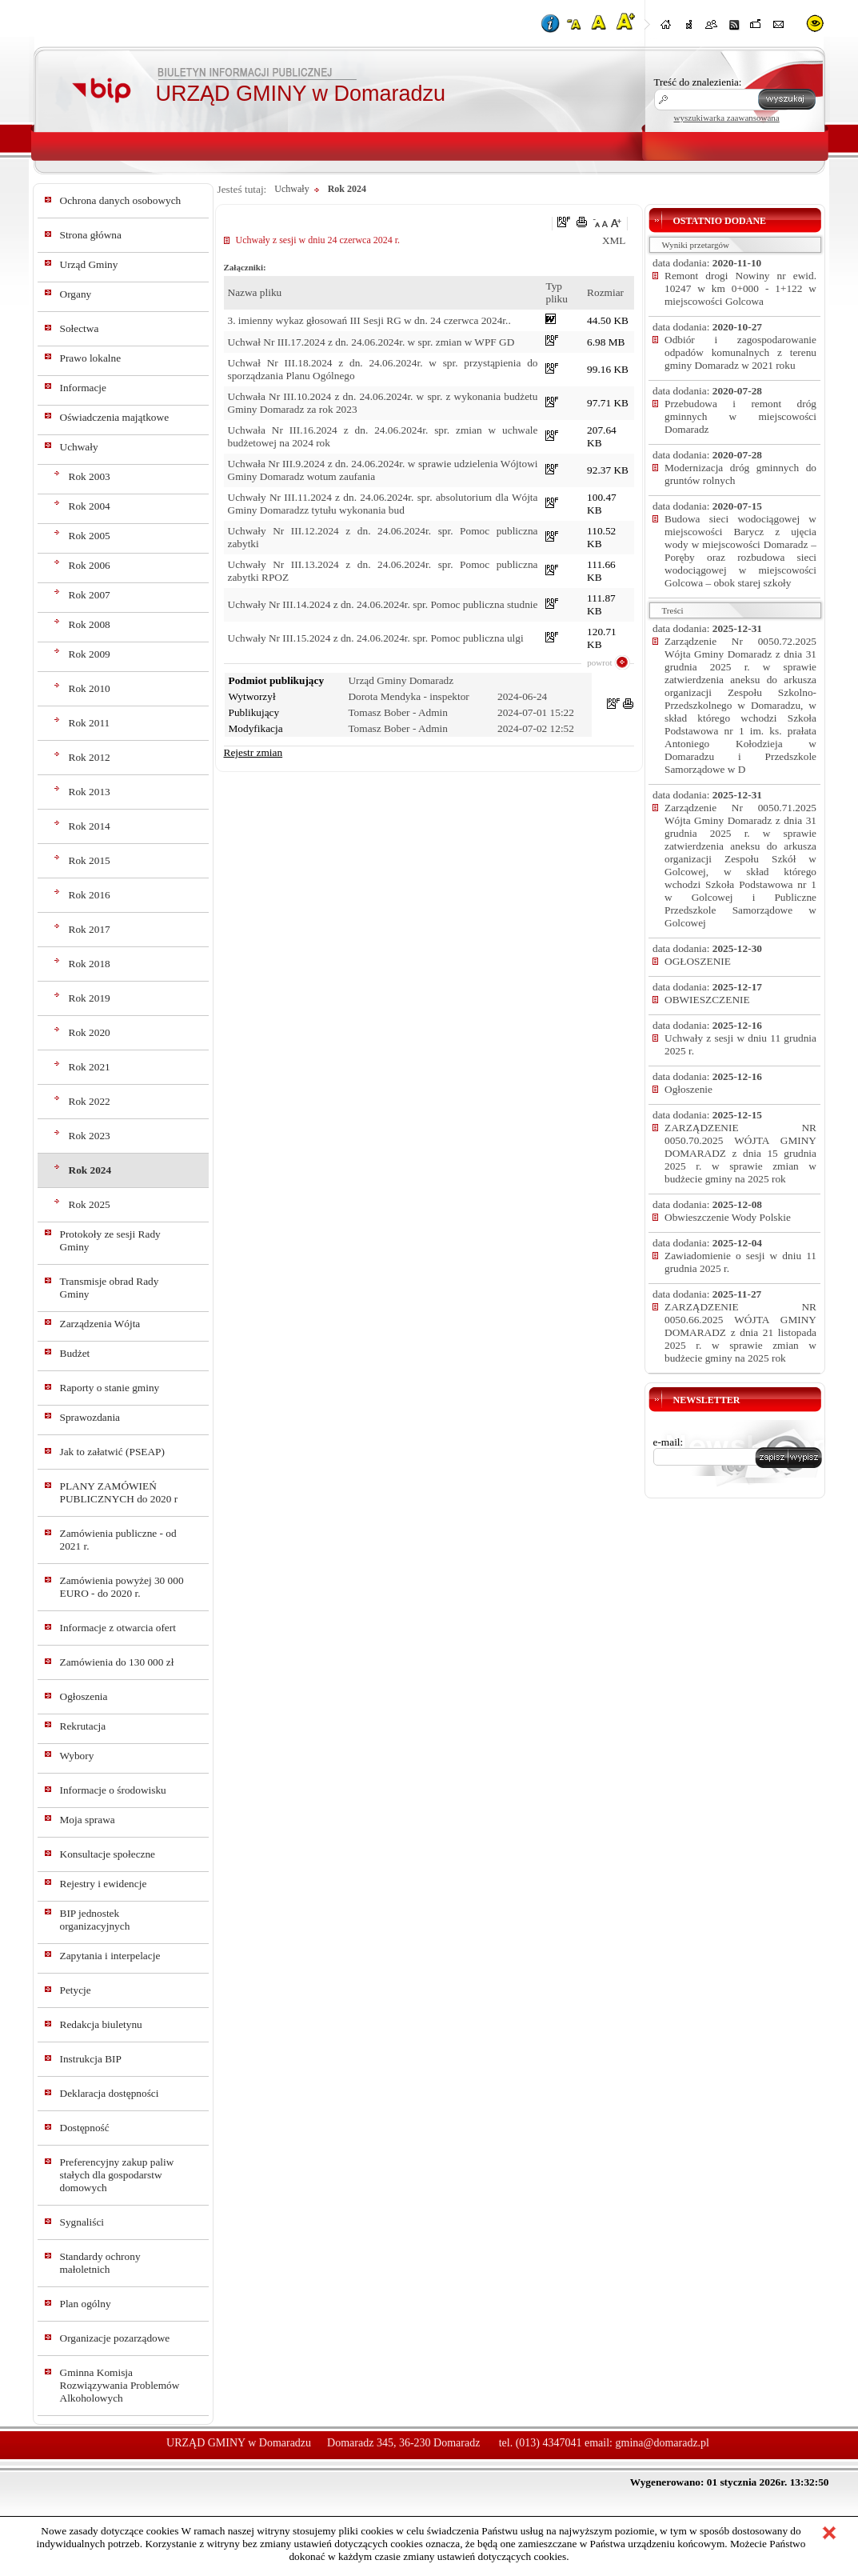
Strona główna (91, 235)
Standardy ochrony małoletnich (100, 2262)
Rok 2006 (89, 565)
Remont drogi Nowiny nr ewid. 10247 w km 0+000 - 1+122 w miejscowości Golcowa (740, 288)
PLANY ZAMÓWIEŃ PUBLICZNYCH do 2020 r (119, 1492)
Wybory (77, 1756)
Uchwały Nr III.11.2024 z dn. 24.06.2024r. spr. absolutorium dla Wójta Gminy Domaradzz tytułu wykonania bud (383, 503)
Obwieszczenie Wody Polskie (727, 1217)
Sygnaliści (82, 2222)
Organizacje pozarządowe (115, 2338)
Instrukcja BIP (91, 2059)
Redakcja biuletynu (101, 2024)
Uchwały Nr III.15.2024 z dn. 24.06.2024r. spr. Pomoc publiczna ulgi (376, 638)
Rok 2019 (89, 998)
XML (614, 240)
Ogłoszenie (688, 1089)
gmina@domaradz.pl (662, 2443)
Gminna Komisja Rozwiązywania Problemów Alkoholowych (120, 2385)
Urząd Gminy (89, 264)
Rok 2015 (89, 860)
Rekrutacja (83, 1726)
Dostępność (85, 2128)
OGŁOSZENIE (697, 961)
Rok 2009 (89, 654)
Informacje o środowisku (113, 1790)
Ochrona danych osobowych (121, 200)
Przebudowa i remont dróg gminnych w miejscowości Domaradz (740, 416)
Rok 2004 (89, 506)
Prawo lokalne (91, 358)
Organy (76, 294)
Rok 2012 (89, 757)
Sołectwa (79, 328)
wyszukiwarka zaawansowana (727, 117)
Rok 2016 (89, 895)
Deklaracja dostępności (109, 2093)
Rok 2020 (89, 1032)
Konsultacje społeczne (108, 1854)
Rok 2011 (89, 723)
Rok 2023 (89, 1136)
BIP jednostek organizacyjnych (95, 1919)
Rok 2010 (89, 688)
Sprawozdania (90, 1417)
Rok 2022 (89, 1101)
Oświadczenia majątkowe (115, 417)
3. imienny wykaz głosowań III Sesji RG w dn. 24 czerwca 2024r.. (369, 320)
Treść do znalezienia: (698, 82)
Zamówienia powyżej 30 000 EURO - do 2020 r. (122, 1586)
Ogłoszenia (84, 1696)
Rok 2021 (89, 1067)
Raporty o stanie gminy (110, 1388)
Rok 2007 (89, 595)
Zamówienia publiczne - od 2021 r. (118, 1539)
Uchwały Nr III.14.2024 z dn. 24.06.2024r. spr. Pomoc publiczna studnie (383, 604)
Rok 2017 (89, 929)
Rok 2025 (89, 1204)
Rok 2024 (90, 1170)
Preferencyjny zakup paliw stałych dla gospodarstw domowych (117, 2175)
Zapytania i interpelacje (110, 1956)
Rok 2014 (89, 826)
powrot (599, 662)
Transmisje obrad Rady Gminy (109, 1287)
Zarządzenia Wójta (100, 1324)
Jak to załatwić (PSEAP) (112, 1452)
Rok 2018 (89, 964)
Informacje (83, 388)
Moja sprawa (87, 1820)
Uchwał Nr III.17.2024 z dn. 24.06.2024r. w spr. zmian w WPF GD (371, 342)
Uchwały (79, 447)
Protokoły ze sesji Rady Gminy (110, 1240)
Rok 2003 (89, 476)
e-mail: (668, 1442)
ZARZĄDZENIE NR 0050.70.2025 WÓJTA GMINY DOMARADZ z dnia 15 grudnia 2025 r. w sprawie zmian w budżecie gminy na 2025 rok (740, 1153)
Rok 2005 (89, 536)
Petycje (75, 1990)
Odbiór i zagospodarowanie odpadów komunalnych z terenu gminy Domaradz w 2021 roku (740, 352)
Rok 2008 (89, 624)
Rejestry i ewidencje (103, 1884)
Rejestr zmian (253, 752)
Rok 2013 (89, 792)
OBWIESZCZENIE (707, 1000)
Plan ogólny (85, 2304)
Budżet (75, 1353)
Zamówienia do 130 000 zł (117, 1662)
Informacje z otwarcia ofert (118, 1628)
